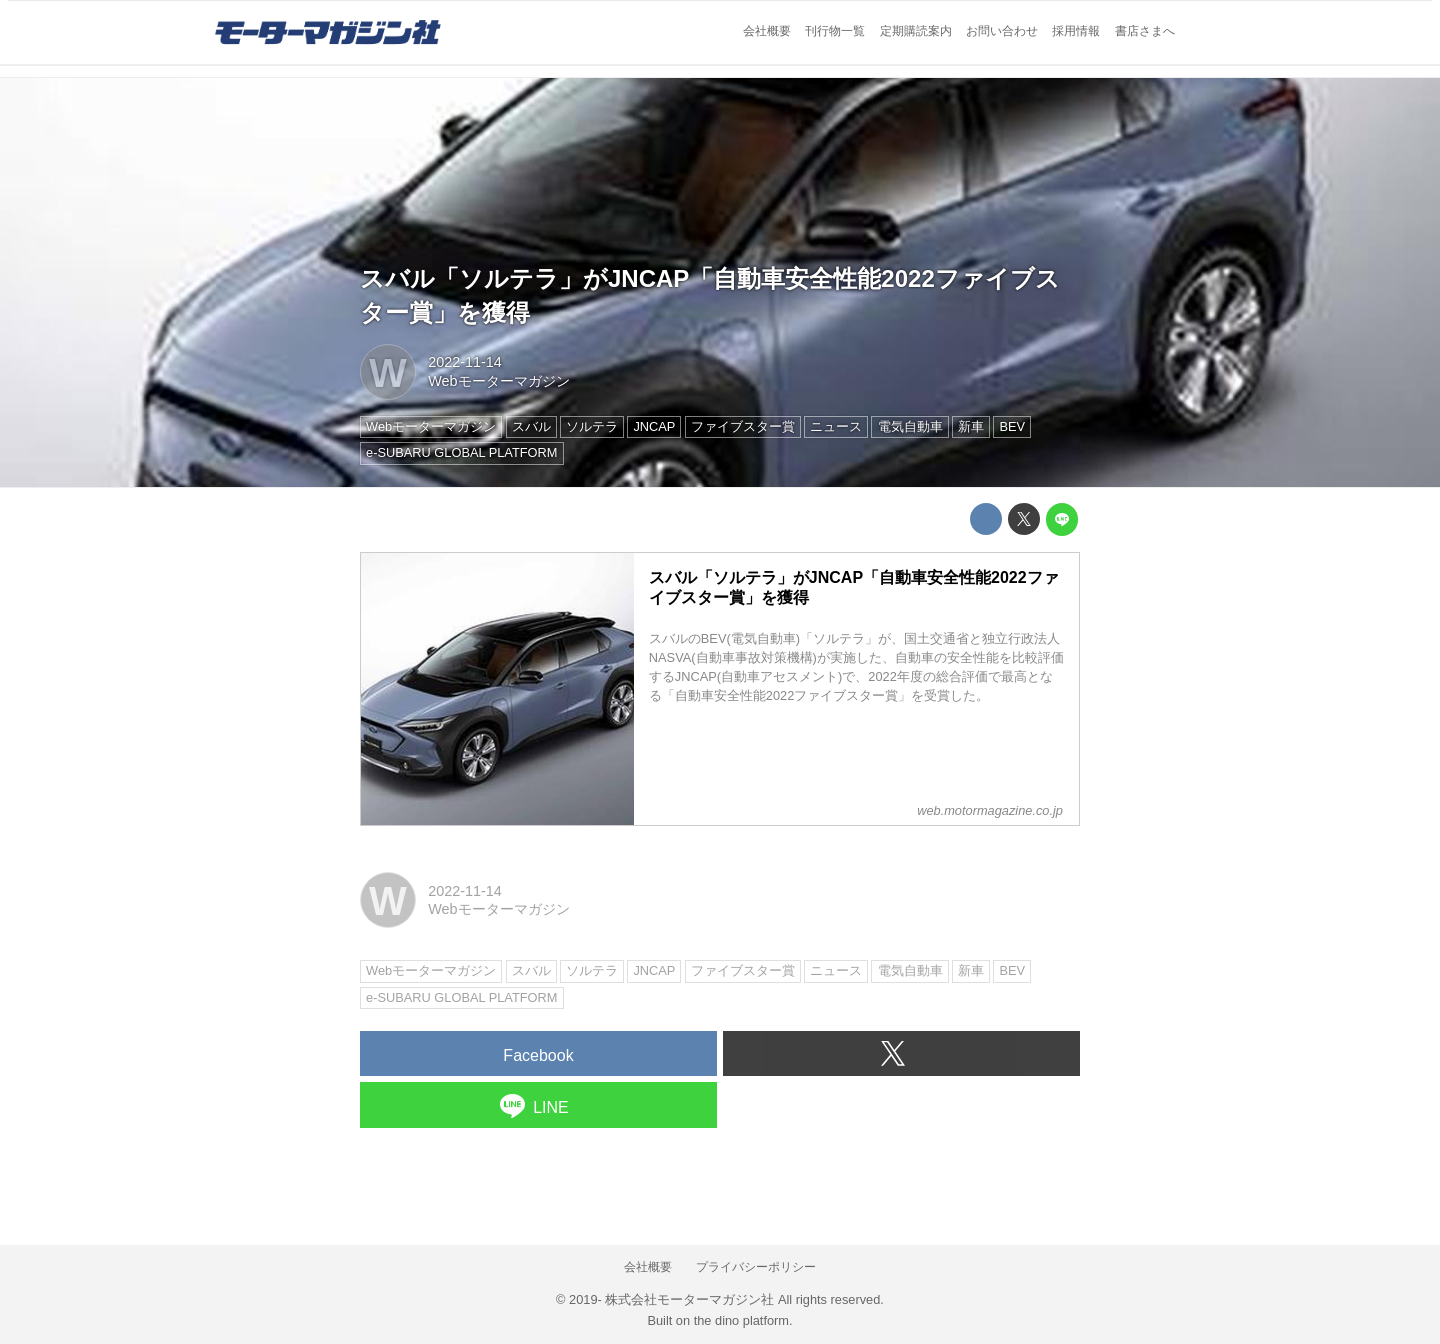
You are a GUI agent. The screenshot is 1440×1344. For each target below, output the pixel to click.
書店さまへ (1145, 31)
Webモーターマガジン (498, 381)
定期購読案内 (916, 31)
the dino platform (741, 1320)
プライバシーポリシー (756, 1267)
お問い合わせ (1002, 31)
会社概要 (767, 31)
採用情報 (1076, 31)
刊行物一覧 (835, 31)
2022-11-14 (465, 362)
